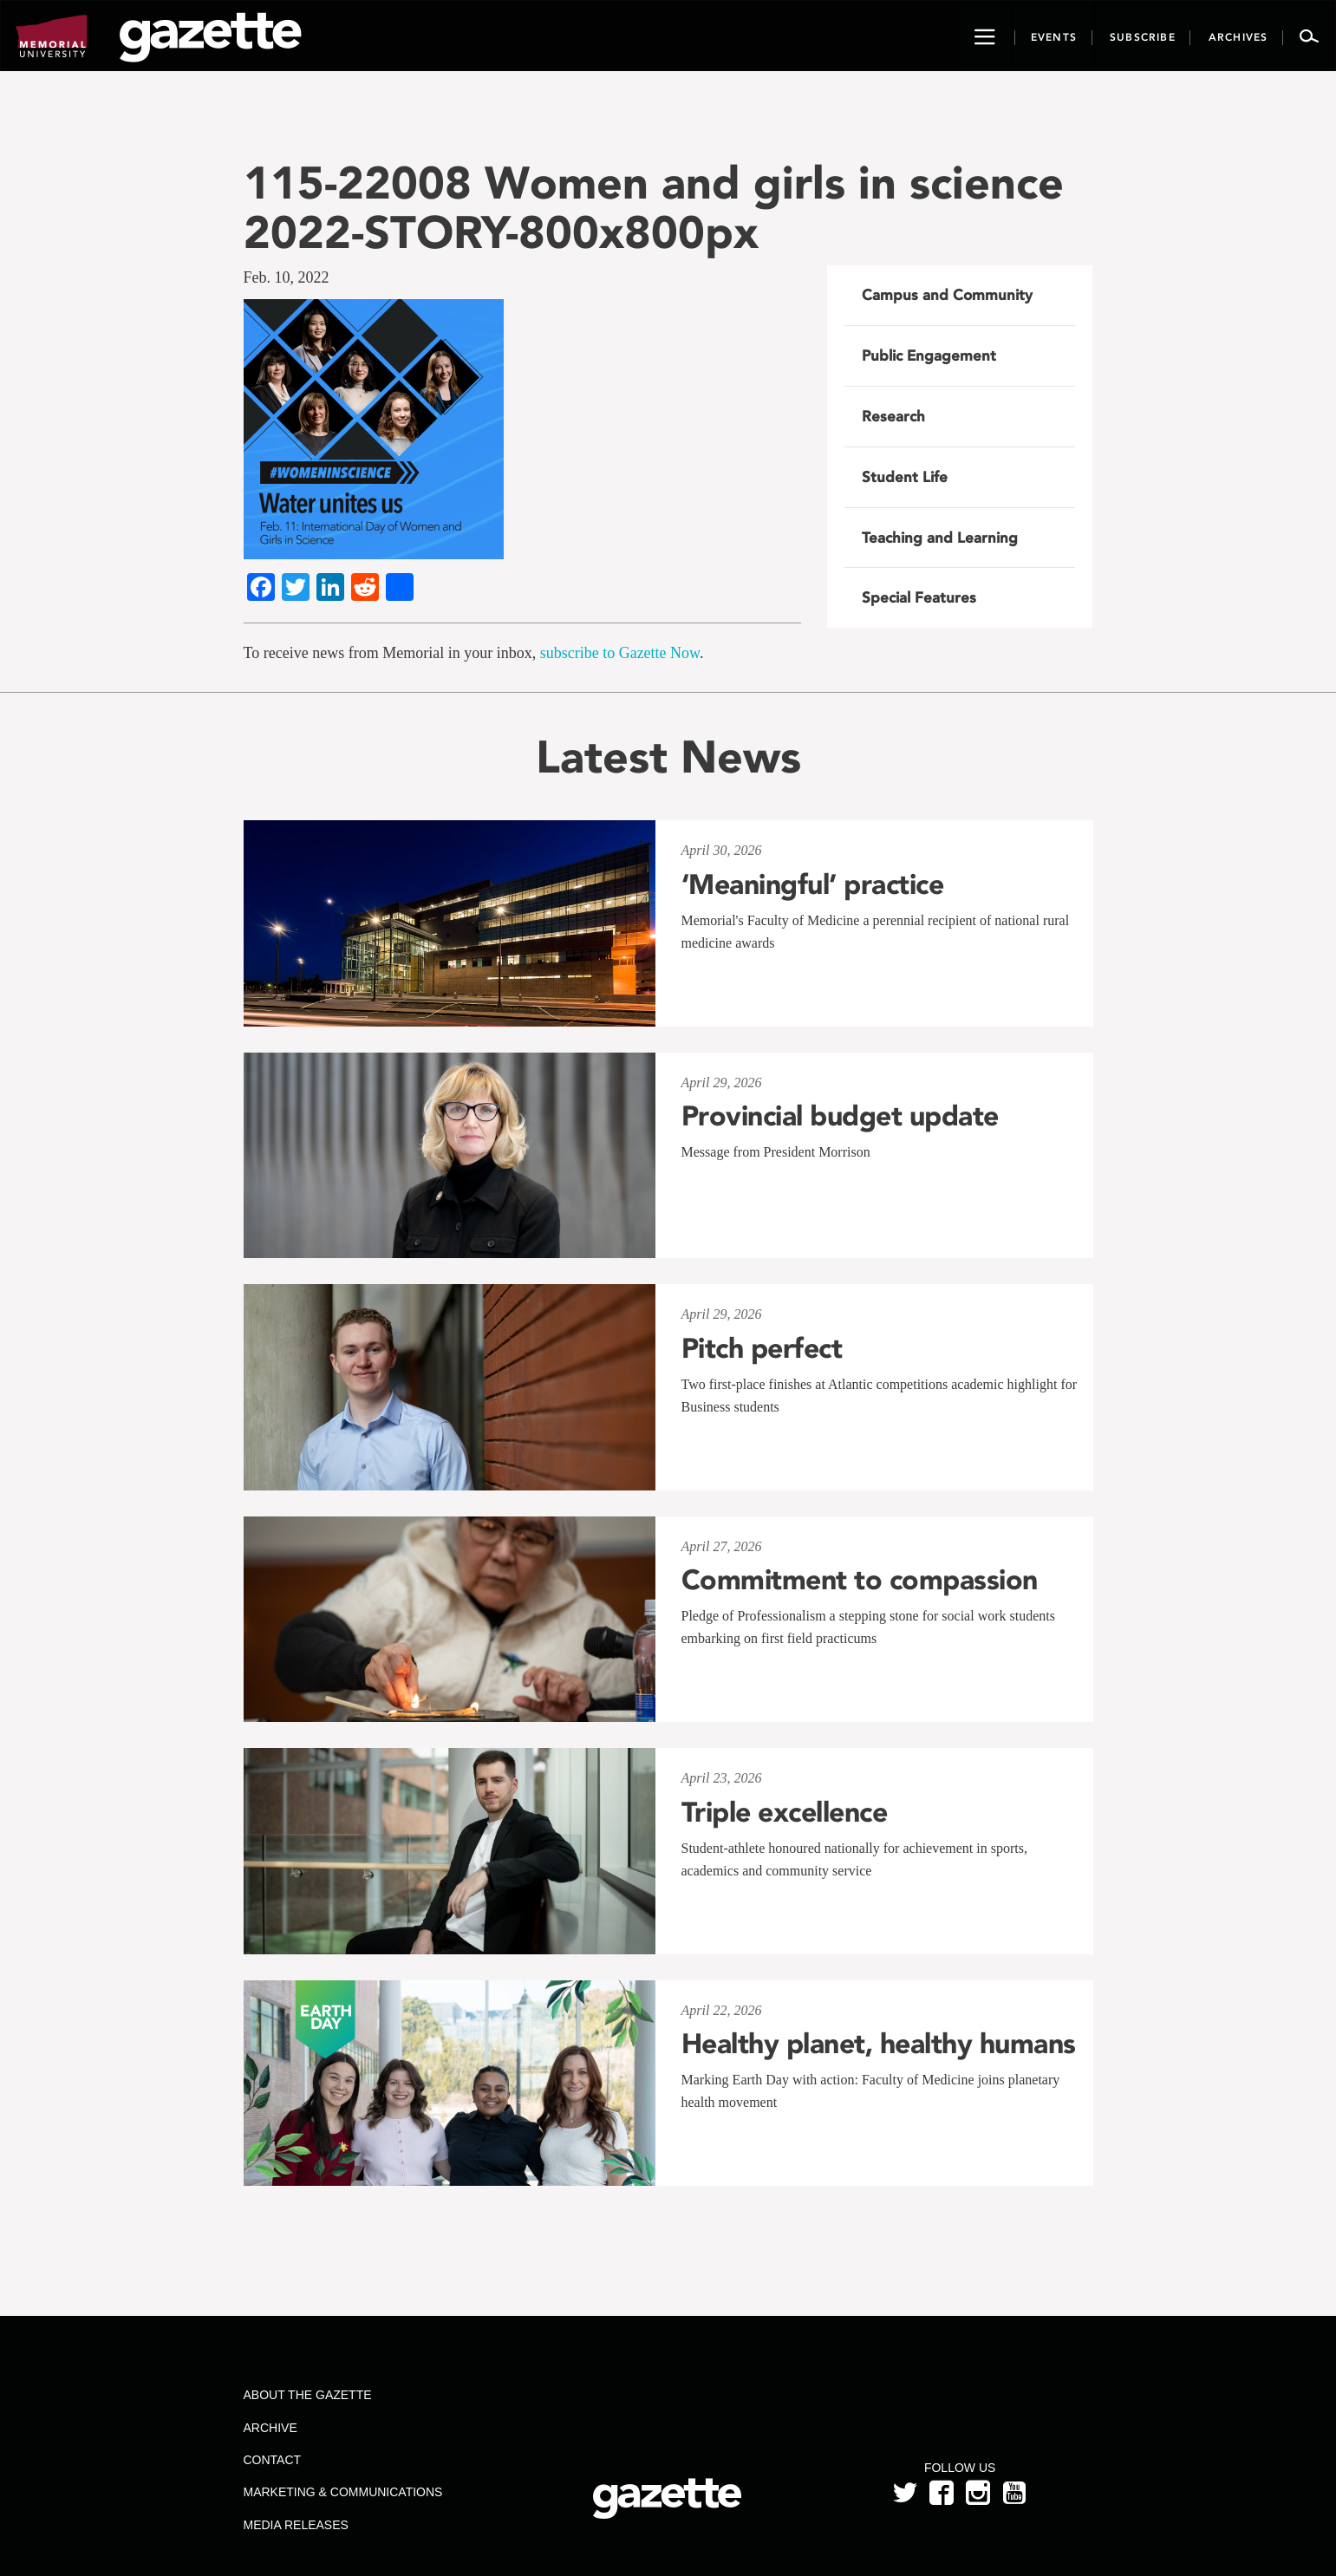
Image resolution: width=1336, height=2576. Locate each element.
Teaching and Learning (940, 537)
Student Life (905, 477)
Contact (272, 2460)
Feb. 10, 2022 (286, 277)
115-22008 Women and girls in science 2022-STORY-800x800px (654, 207)
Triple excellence (784, 1812)
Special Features (919, 597)
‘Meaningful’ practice (812, 884)
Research (893, 416)
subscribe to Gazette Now (620, 653)
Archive (270, 2428)
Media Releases (295, 2525)
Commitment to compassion (859, 1580)
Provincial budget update (840, 1116)
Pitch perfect (762, 1348)
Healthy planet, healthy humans (878, 2043)
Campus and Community (947, 294)
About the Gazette (307, 2395)
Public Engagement (929, 355)
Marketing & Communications (342, 2492)
